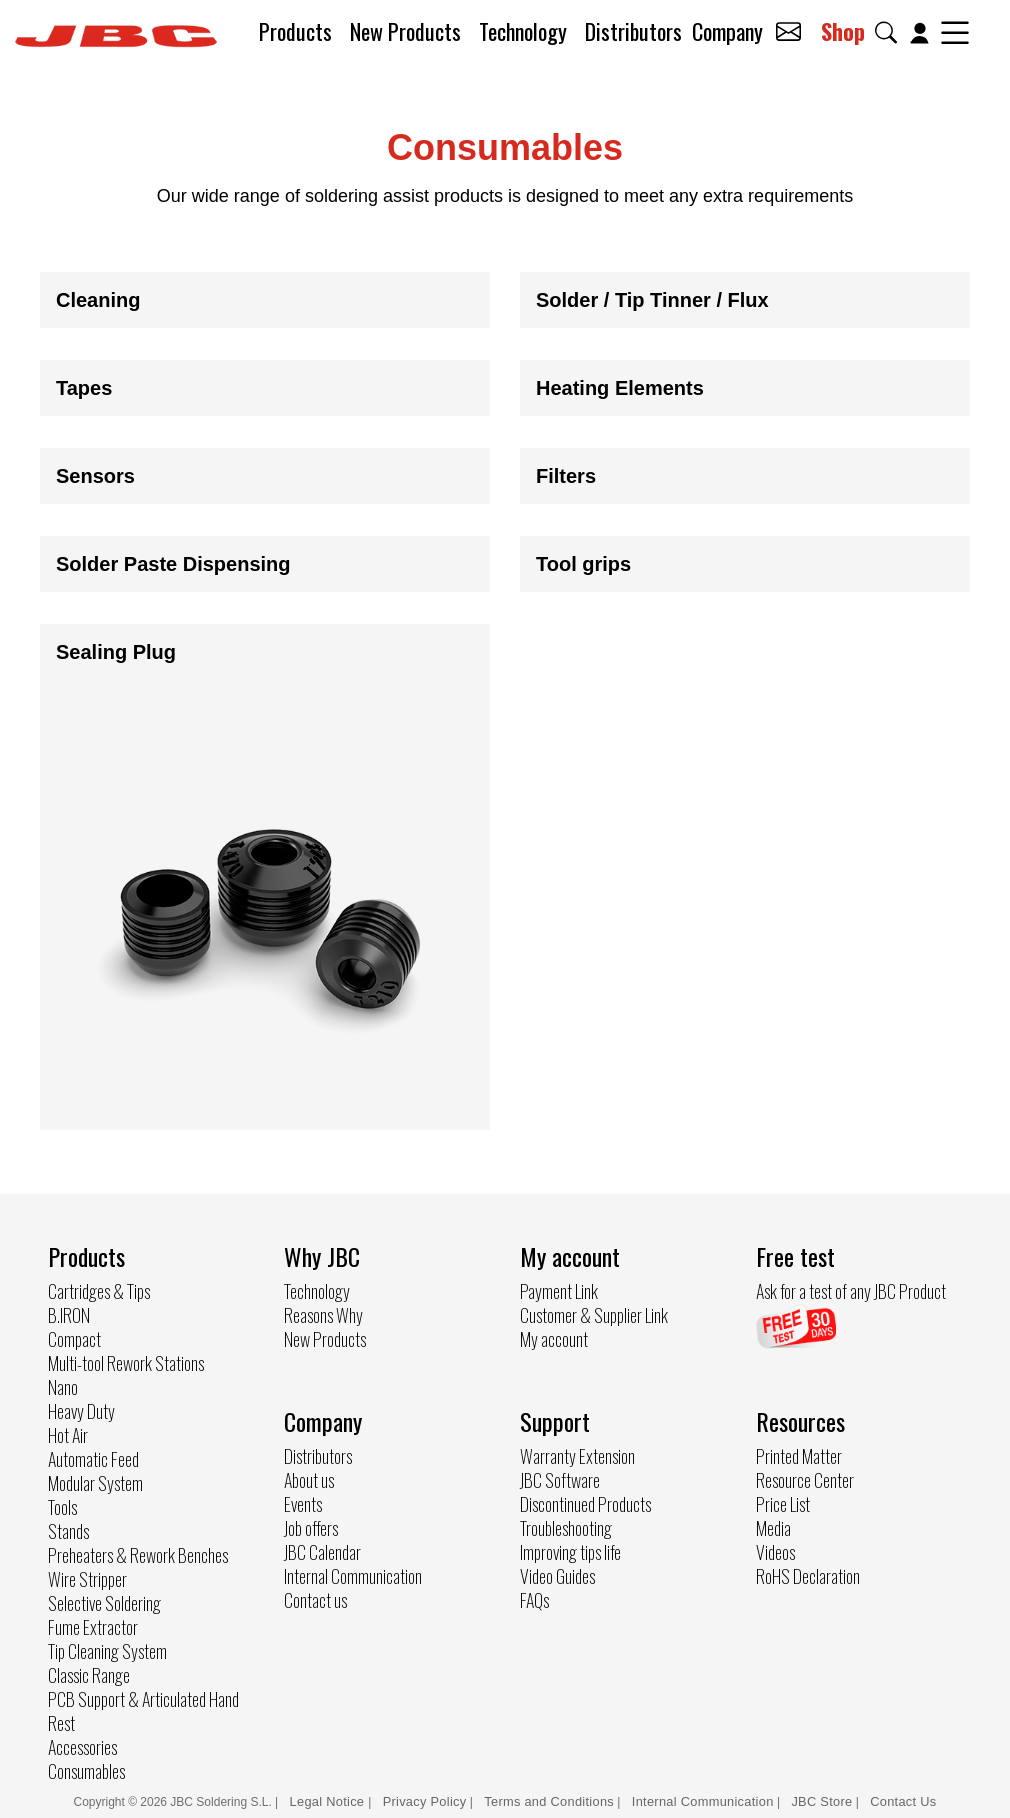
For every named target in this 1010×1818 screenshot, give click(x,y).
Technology (523, 31)
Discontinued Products (585, 1504)
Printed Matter (799, 1456)
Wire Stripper (87, 1579)
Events (303, 1504)
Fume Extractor (93, 1627)
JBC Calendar (322, 1552)
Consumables (86, 1771)
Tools (62, 1507)
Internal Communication (353, 1576)
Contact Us (903, 1801)
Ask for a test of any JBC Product (851, 1291)
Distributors (633, 31)
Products (295, 31)
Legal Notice (329, 1801)
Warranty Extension (577, 1456)
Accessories (82, 1747)
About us (309, 1480)
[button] (890, 32)
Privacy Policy (425, 1801)
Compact (74, 1339)
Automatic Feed (93, 1459)
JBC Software (560, 1480)
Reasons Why (323, 1315)
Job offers (311, 1528)
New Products (405, 31)
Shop (843, 31)
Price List (783, 1504)
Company (727, 31)
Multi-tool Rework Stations (126, 1363)
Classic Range (89, 1675)
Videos (775, 1552)
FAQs (534, 1600)
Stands (68, 1531)
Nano (63, 1387)
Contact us (315, 1600)
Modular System (95, 1483)
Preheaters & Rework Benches (138, 1555)
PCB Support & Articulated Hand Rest (143, 1711)
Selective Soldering (104, 1603)
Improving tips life (570, 1552)
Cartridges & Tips (99, 1291)
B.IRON (69, 1315)
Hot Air (68, 1435)
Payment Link (559, 1291)
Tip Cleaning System (107, 1651)
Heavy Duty (81, 1411)
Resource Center (805, 1480)
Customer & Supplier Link (594, 1315)
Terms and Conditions (549, 1801)
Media (773, 1528)
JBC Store (821, 1801)
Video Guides (557, 1576)
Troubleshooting (566, 1528)
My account (554, 1339)
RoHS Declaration (808, 1576)
